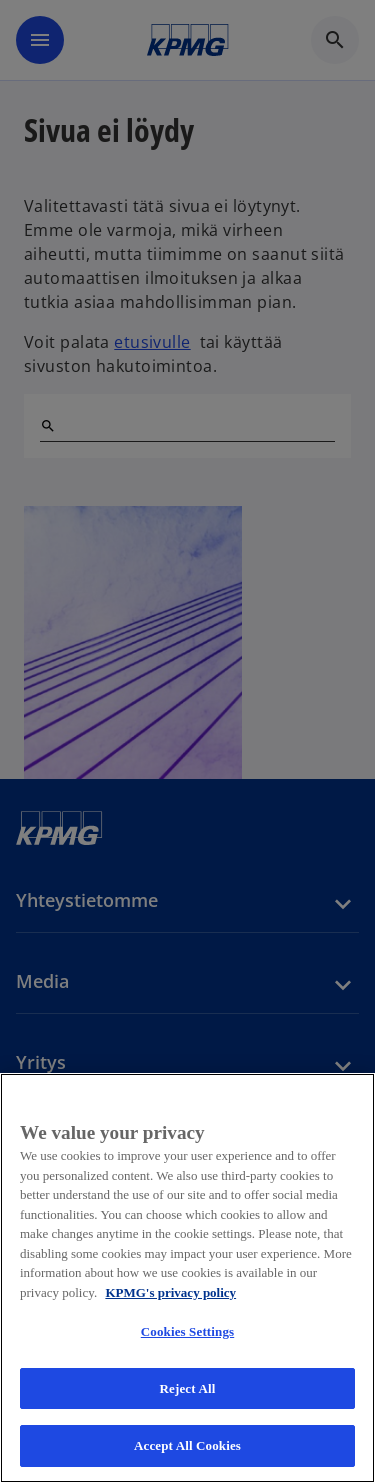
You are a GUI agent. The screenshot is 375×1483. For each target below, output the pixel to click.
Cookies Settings (187, 1331)
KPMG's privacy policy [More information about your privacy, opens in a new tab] (170, 1292)
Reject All (188, 1388)
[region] (187, 1278)
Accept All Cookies (187, 1445)
